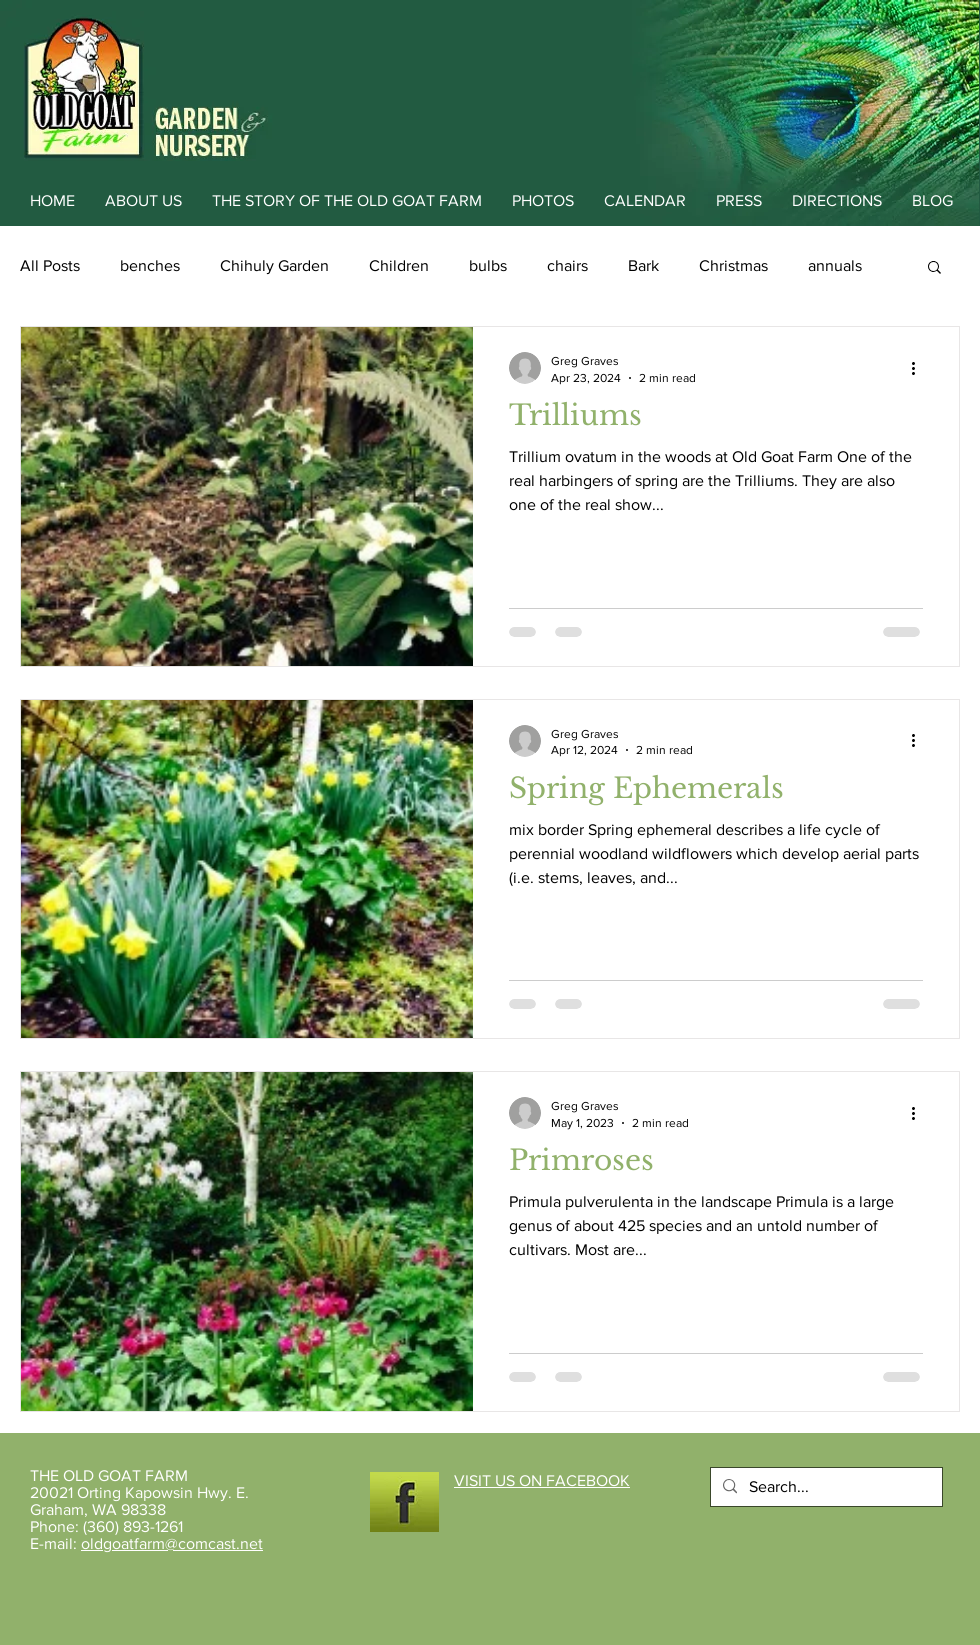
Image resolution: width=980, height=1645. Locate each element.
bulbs (488, 265)
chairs (567, 265)
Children (399, 265)
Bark (643, 265)
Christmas (733, 265)
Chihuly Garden (274, 265)
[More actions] (920, 368)
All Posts (50, 265)
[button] (934, 268)
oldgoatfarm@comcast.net (172, 1543)
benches (150, 265)
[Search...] (824, 1487)
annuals (835, 265)
